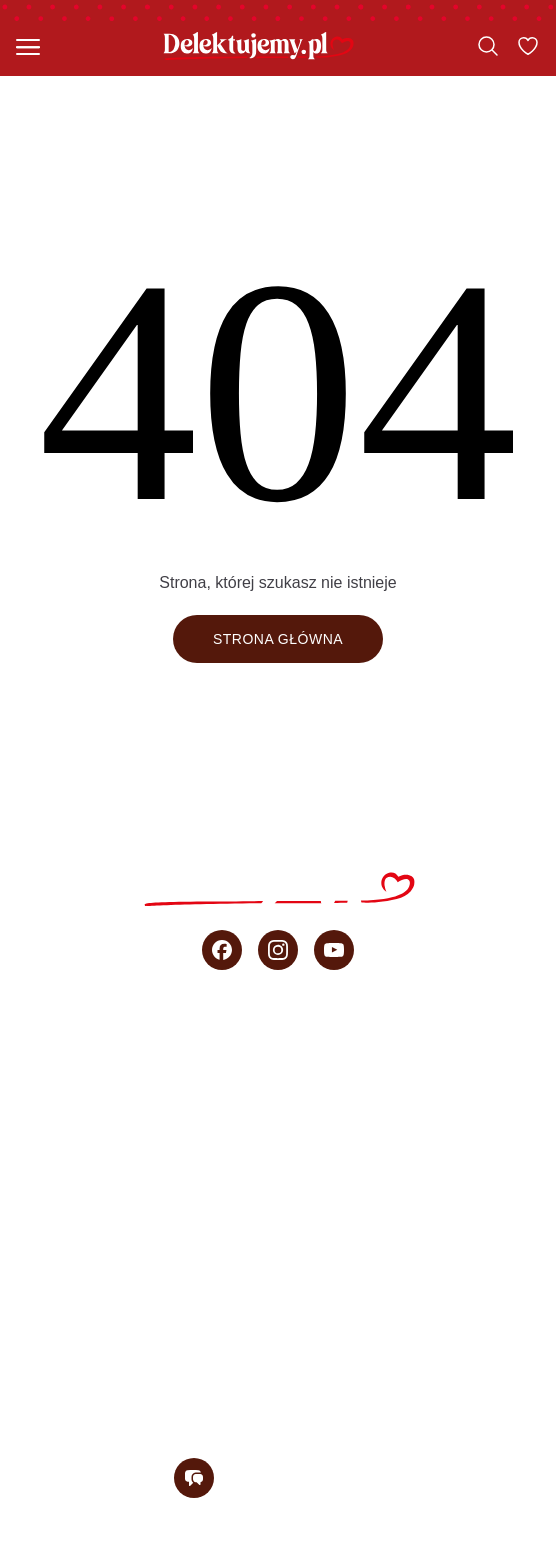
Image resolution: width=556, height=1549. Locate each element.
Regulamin (82, 1538)
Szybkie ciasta (278, 1091)
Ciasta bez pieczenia (278, 1135)
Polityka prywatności (234, 1538)
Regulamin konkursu (429, 1538)
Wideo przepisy (278, 1223)
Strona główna (278, 639)
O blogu (277, 1355)
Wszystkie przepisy (277, 1047)
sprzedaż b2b (277, 1311)
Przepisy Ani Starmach (277, 1179)
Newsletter (278, 1399)
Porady (278, 1267)
